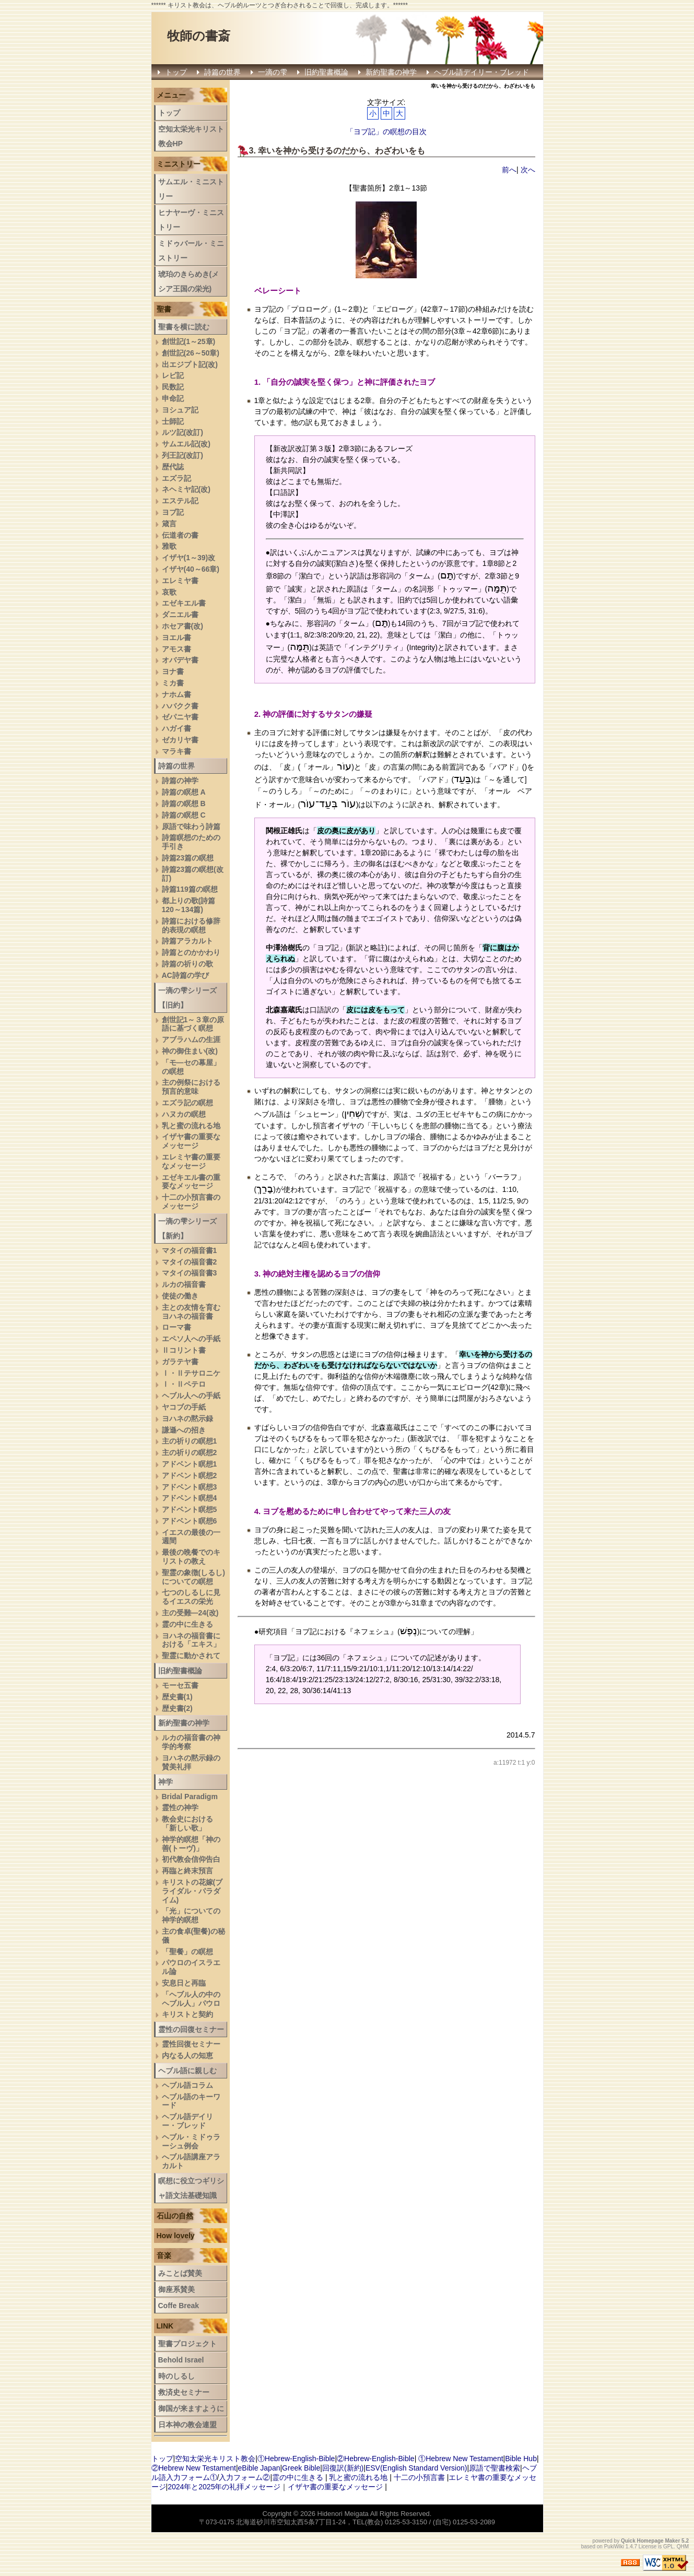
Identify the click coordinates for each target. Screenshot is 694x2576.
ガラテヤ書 (180, 1361)
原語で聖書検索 (494, 2468)
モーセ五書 (180, 1685)
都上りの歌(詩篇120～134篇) (189, 905)
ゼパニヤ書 (180, 717)
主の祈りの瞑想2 (189, 1452)
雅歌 (169, 546)
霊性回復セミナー (191, 2044)
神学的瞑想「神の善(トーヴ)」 (191, 1843)
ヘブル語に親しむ (187, 2070)
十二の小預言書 (419, 2477)
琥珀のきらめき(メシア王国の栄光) (188, 281)
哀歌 (169, 592)
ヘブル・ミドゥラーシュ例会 (191, 2141)
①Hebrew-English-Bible (296, 2458)
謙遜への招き (184, 1430)
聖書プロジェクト (187, 2343)
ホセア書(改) (182, 626)
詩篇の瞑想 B (184, 803)
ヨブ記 (173, 512)
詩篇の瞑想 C (184, 815)
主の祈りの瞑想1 (189, 1441)
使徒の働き (180, 1296)
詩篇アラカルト (187, 941)
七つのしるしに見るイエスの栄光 (191, 1596)
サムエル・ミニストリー (191, 189)
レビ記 (173, 375)
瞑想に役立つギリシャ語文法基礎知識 (191, 2188)
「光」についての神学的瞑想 (191, 1915)
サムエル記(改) (186, 444)
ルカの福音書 (184, 1284)
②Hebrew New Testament (193, 2468)
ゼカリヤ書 (180, 740)
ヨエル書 (176, 637)
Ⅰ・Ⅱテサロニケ (191, 1373)
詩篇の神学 (180, 780)
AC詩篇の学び (185, 975)
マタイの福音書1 (189, 1250)
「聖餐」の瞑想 (187, 1951)
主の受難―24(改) (190, 1613)
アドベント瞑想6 (189, 1521)
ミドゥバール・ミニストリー (191, 250)
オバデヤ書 (180, 660)
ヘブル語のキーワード (191, 2101)
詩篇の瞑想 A (184, 792)
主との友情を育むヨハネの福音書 (191, 1311)
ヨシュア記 (180, 410)
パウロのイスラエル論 (191, 1967)
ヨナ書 (173, 671)
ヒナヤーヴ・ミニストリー (191, 219)
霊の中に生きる (187, 1624)
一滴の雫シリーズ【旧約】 (187, 997)
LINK (165, 2326)
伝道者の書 (180, 535)
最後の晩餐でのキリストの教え (191, 1556)
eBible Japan (259, 2468)
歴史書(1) (177, 1697)
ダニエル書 (180, 614)
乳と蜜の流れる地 (191, 1125)
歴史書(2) (177, 1708)
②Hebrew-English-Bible (376, 2458)
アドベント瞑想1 (189, 1464)
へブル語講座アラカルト (191, 2161)
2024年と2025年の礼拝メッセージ (224, 2487)
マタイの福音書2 (189, 1262)
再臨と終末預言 (187, 1870)
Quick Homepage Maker (650, 2541)
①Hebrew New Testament (460, 2458)
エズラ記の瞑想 (187, 1102)
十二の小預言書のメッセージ (191, 1201)
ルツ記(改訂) (182, 432)
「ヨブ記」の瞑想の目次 (386, 131)
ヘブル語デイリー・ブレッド (481, 72)
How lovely (176, 2235)
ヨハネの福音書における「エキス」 (191, 1640)
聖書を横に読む (183, 327)
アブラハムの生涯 (191, 1039)
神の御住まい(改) (190, 1051)
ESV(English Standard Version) (416, 2468)
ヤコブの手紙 (184, 1407)
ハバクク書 (180, 706)
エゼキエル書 (184, 603)
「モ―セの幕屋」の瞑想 (191, 1067)
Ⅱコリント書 (184, 1350)
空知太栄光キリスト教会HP (191, 136)
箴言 (169, 523)
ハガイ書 (176, 728)
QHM (683, 2546)
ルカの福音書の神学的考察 (191, 1742)
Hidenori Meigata (343, 2514)
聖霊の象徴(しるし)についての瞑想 (193, 1577)
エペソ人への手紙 (191, 1338)
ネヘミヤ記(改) (186, 489)
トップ (176, 72)
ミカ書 (173, 683)
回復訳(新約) (342, 2468)
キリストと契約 (187, 2014)
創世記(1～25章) (189, 341)
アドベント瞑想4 (189, 1498)
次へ (528, 170)
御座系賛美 (176, 2289)
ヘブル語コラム (187, 2085)
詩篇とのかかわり (191, 952)
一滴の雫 (272, 72)
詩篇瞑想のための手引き (191, 841)
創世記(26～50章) (190, 353)
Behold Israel (181, 2360)
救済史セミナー (183, 2392)
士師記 (173, 421)
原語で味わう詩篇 (191, 826)
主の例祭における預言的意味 (191, 1086)
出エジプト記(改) (190, 364)
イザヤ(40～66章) (190, 569)
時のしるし (176, 2376)
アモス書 (176, 649)
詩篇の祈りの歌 (187, 964)
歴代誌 (173, 467)
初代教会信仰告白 (191, 1859)
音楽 (164, 2255)
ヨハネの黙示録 (187, 1418)
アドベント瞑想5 (189, 1509)
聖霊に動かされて (191, 1655)
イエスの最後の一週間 (191, 1536)
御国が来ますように (191, 2408)
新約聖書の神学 (391, 72)
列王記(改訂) (182, 455)
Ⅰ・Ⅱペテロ (184, 1384)
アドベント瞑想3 (189, 1487)
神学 (165, 1782)
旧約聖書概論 (326, 72)
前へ (509, 170)
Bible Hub (521, 2458)
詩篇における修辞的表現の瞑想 (191, 925)
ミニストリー (179, 164)
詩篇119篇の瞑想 (190, 889)
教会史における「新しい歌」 (187, 1823)
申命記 (173, 398)
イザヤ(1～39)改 (189, 557)
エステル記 (180, 501)
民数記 (173, 387)
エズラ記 (176, 478)
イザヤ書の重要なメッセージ (191, 1141)
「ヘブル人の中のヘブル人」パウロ (191, 1998)
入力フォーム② (244, 2477)
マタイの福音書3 (189, 1273)
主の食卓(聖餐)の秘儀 (193, 1935)
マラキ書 (176, 751)
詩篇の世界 (222, 72)
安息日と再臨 (184, 1983)
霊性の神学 (180, 1807)
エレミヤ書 (180, 580)
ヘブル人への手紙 (191, 1395)
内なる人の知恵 (187, 2055)
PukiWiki (614, 2546)
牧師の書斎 (198, 36)
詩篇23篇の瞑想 (188, 858)
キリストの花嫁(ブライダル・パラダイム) (192, 1891)
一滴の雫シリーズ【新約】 (187, 1228)
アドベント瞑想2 (189, 1475)
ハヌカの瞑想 (184, 1114)
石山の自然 (175, 2216)
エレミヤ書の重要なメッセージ (191, 1161)
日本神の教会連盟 (187, 2424)
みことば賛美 (180, 2273)
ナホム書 (176, 694)
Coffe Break (178, 2305)
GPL (668, 2546)
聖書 (164, 309)
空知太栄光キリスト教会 (215, 2458)
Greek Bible (301, 2468)
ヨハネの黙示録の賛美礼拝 (191, 1762)
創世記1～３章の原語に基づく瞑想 (193, 1024)
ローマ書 (176, 1327)
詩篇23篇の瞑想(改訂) (193, 873)
